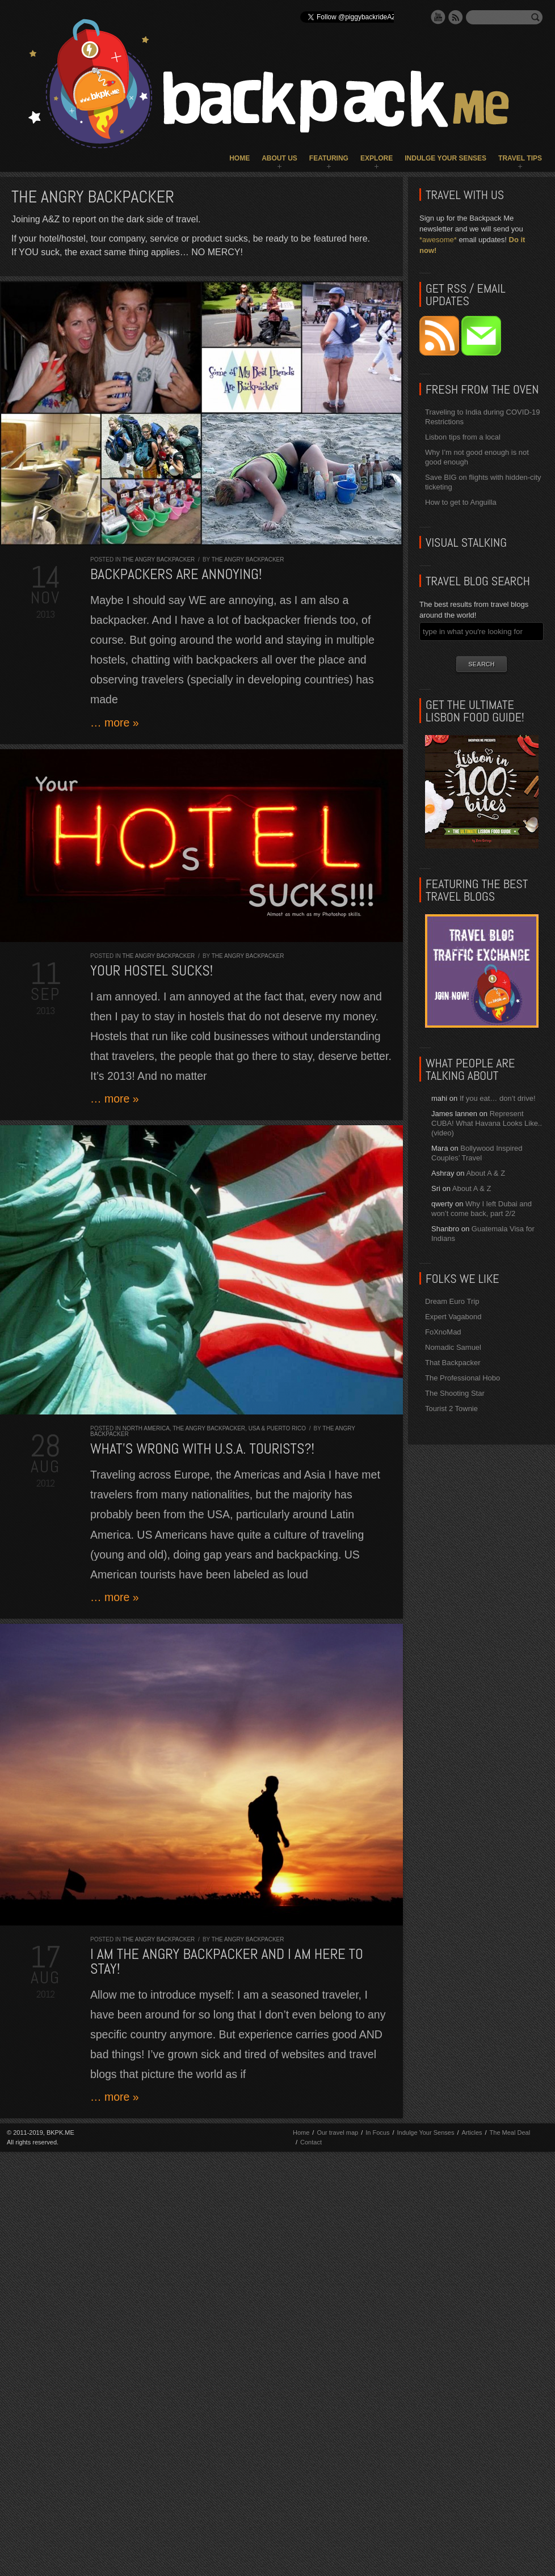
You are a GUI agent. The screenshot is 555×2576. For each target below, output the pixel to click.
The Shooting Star (455, 1393)
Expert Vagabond (453, 1316)
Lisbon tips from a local (463, 437)
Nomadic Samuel (453, 1347)
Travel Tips (520, 158)
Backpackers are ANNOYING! (176, 574)
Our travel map (337, 2132)
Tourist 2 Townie (451, 1408)
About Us (279, 158)
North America (146, 1428)
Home (239, 158)
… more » (114, 722)
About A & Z (485, 1173)
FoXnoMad (443, 1332)
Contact (311, 2142)
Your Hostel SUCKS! (151, 970)
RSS (455, 17)
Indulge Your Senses (445, 158)
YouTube (438, 17)
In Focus (377, 2132)
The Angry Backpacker (159, 559)
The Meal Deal (510, 2132)
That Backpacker (453, 1362)
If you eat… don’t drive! (498, 1098)
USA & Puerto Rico (277, 1428)
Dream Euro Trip (452, 1301)
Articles (471, 2132)
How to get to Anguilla (461, 502)
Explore (376, 158)
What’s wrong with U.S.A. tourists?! (202, 1448)
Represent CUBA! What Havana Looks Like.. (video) (486, 1123)
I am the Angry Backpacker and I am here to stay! (226, 1961)
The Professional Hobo (462, 1378)
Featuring (328, 158)
